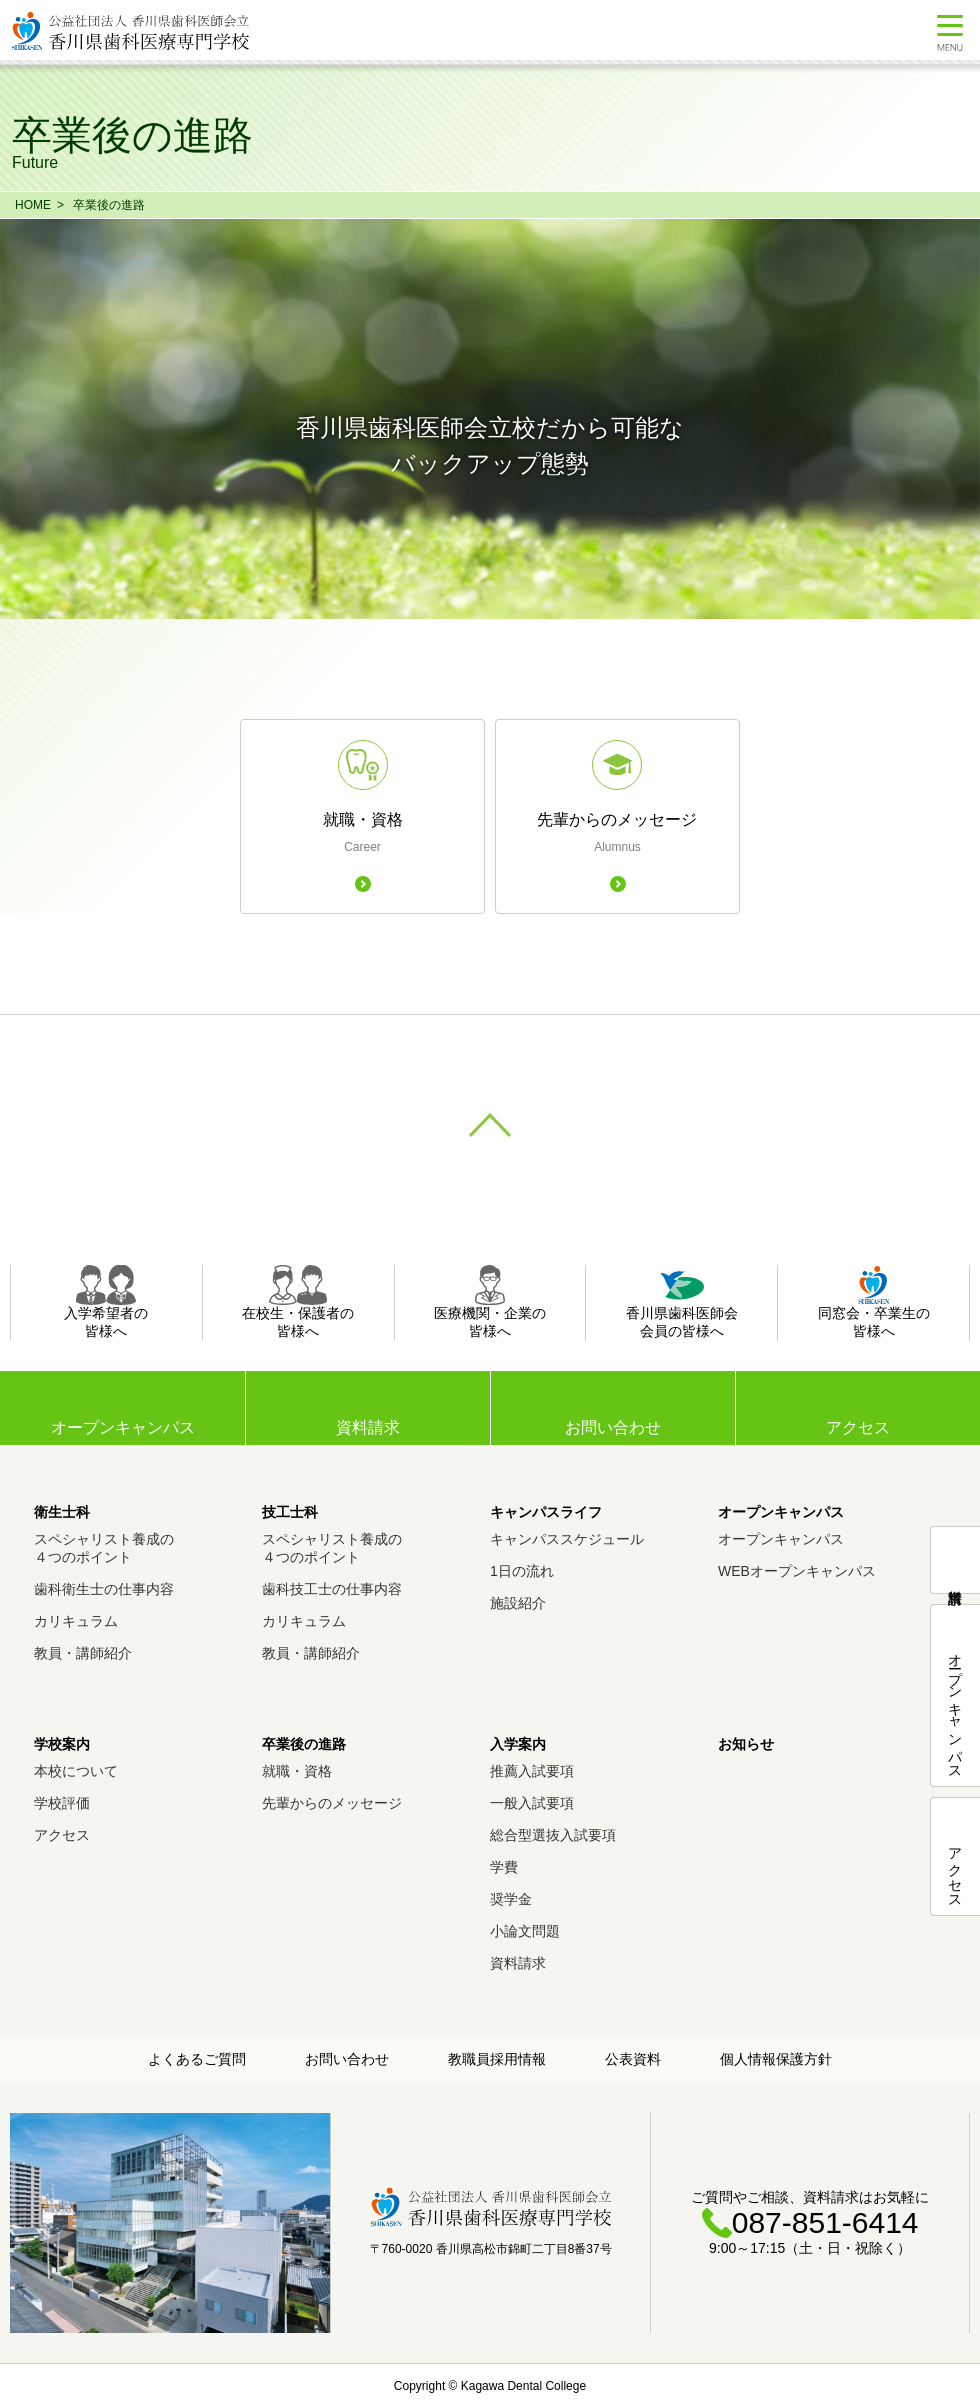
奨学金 (511, 1899)
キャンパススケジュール (567, 1539)
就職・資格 (297, 1771)
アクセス (858, 1427)
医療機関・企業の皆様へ (490, 1302)
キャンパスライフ (546, 1512)
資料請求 (368, 1427)
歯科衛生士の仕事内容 (104, 1589)
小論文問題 (525, 1931)
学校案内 (62, 1744)
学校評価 (62, 1803)
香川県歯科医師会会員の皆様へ (682, 1302)
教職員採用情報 (497, 2059)
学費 (504, 1867)
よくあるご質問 (197, 2059)
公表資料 (633, 2059)
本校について (76, 1771)
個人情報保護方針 (776, 2059)
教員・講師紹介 (83, 1653)
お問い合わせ (613, 1427)
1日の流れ (522, 1571)
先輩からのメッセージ (332, 1803)
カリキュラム (76, 1621)
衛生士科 (62, 1512)
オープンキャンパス (781, 1512)
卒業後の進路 (109, 205)
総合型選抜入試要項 (553, 1835)
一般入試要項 (532, 1803)
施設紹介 (518, 1603)
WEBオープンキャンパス (797, 1571)
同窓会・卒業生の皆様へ (874, 1302)
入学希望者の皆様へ (106, 1302)
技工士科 (290, 1512)
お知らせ (746, 1744)
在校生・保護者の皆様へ (298, 1302)
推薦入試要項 (532, 1771)
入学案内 (518, 1744)
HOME (33, 205)
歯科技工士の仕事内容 (332, 1589)
